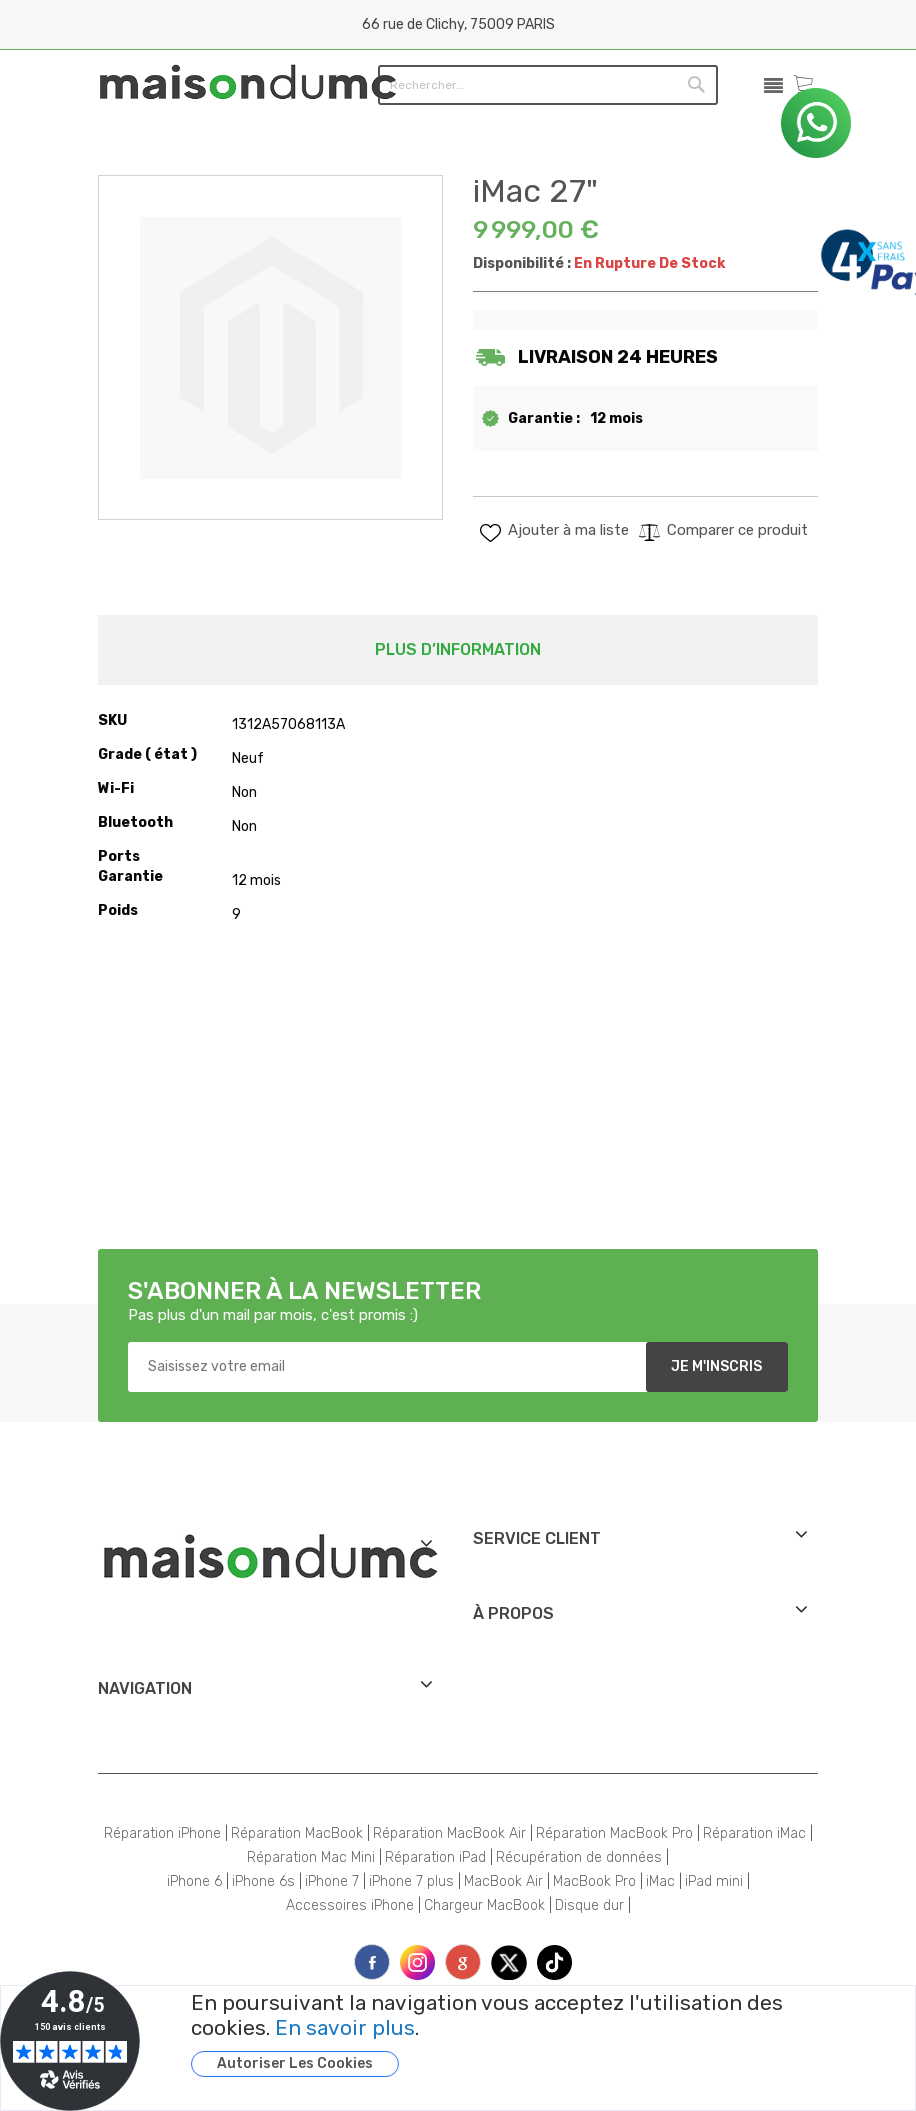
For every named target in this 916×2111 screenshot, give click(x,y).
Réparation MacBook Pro (614, 1833)
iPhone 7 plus (411, 1881)
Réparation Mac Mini (311, 1857)
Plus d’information (458, 649)
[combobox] (506, 84)
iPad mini (714, 1881)
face (372, 1962)
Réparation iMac (754, 1833)
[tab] (458, 650)
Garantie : (544, 418)
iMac (660, 1881)
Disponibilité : (522, 263)
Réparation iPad (435, 1857)
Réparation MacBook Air (449, 1833)
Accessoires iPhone (350, 1905)
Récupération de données (579, 1857)
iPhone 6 (194, 1881)
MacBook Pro (594, 1881)
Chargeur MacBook (484, 1905)
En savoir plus (345, 2028)
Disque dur (589, 1905)
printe (463, 1962)
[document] (528, 2034)
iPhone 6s (263, 1881)
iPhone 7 (332, 1881)
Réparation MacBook (297, 1833)
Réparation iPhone (162, 1833)
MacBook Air (503, 1881)
